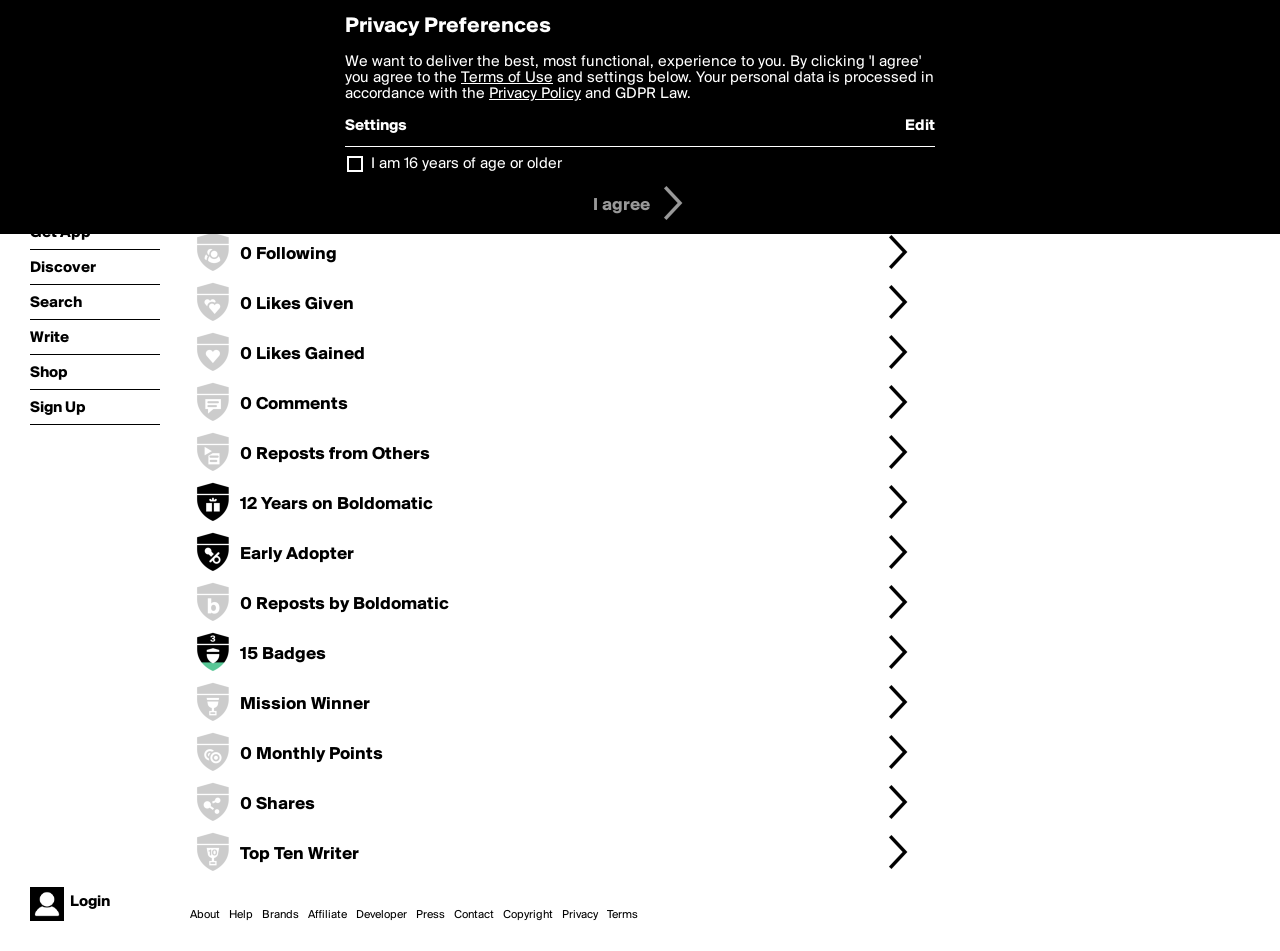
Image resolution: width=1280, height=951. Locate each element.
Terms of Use (507, 78)
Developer (381, 915)
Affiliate (327, 915)
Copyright (528, 915)
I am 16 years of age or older (466, 164)
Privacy (580, 915)
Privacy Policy (535, 94)
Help (241, 915)
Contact (474, 915)
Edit (920, 126)
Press (430, 915)
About (205, 915)
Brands (280, 915)
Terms (622, 915)
